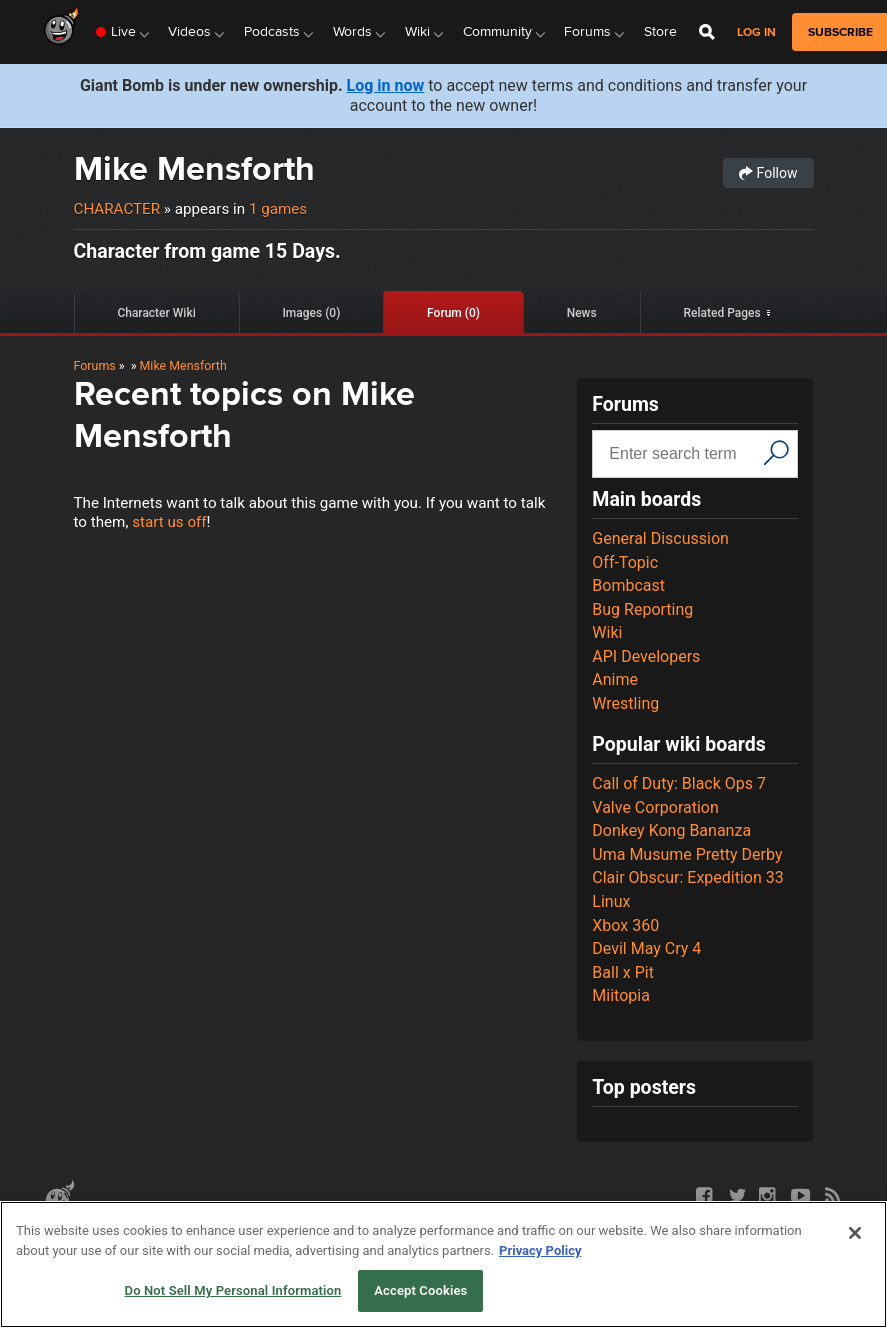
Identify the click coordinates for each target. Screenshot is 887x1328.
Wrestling (625, 703)
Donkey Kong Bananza (671, 830)
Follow (768, 173)
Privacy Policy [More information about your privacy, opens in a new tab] (540, 1250)
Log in (756, 32)
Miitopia (621, 995)
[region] (443, 1264)
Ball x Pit (623, 972)
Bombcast (628, 585)
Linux (611, 901)
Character (117, 209)
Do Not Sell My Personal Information (233, 1290)
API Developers (646, 656)
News (582, 313)
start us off (169, 522)
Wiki (607, 632)
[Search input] (680, 454)
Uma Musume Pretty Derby (687, 854)
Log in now (386, 85)
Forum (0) (453, 313)
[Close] (855, 1233)
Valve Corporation (655, 807)
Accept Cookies (420, 1290)
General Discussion (660, 538)
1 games (278, 209)
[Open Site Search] (707, 32)
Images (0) (311, 313)
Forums (95, 365)
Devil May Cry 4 (646, 948)
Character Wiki (156, 313)
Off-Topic (625, 562)
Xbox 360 (625, 925)
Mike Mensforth (194, 168)
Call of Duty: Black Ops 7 (679, 783)
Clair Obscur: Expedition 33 (687, 877)
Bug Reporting (642, 609)
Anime (615, 679)
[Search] (776, 452)
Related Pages (721, 313)
